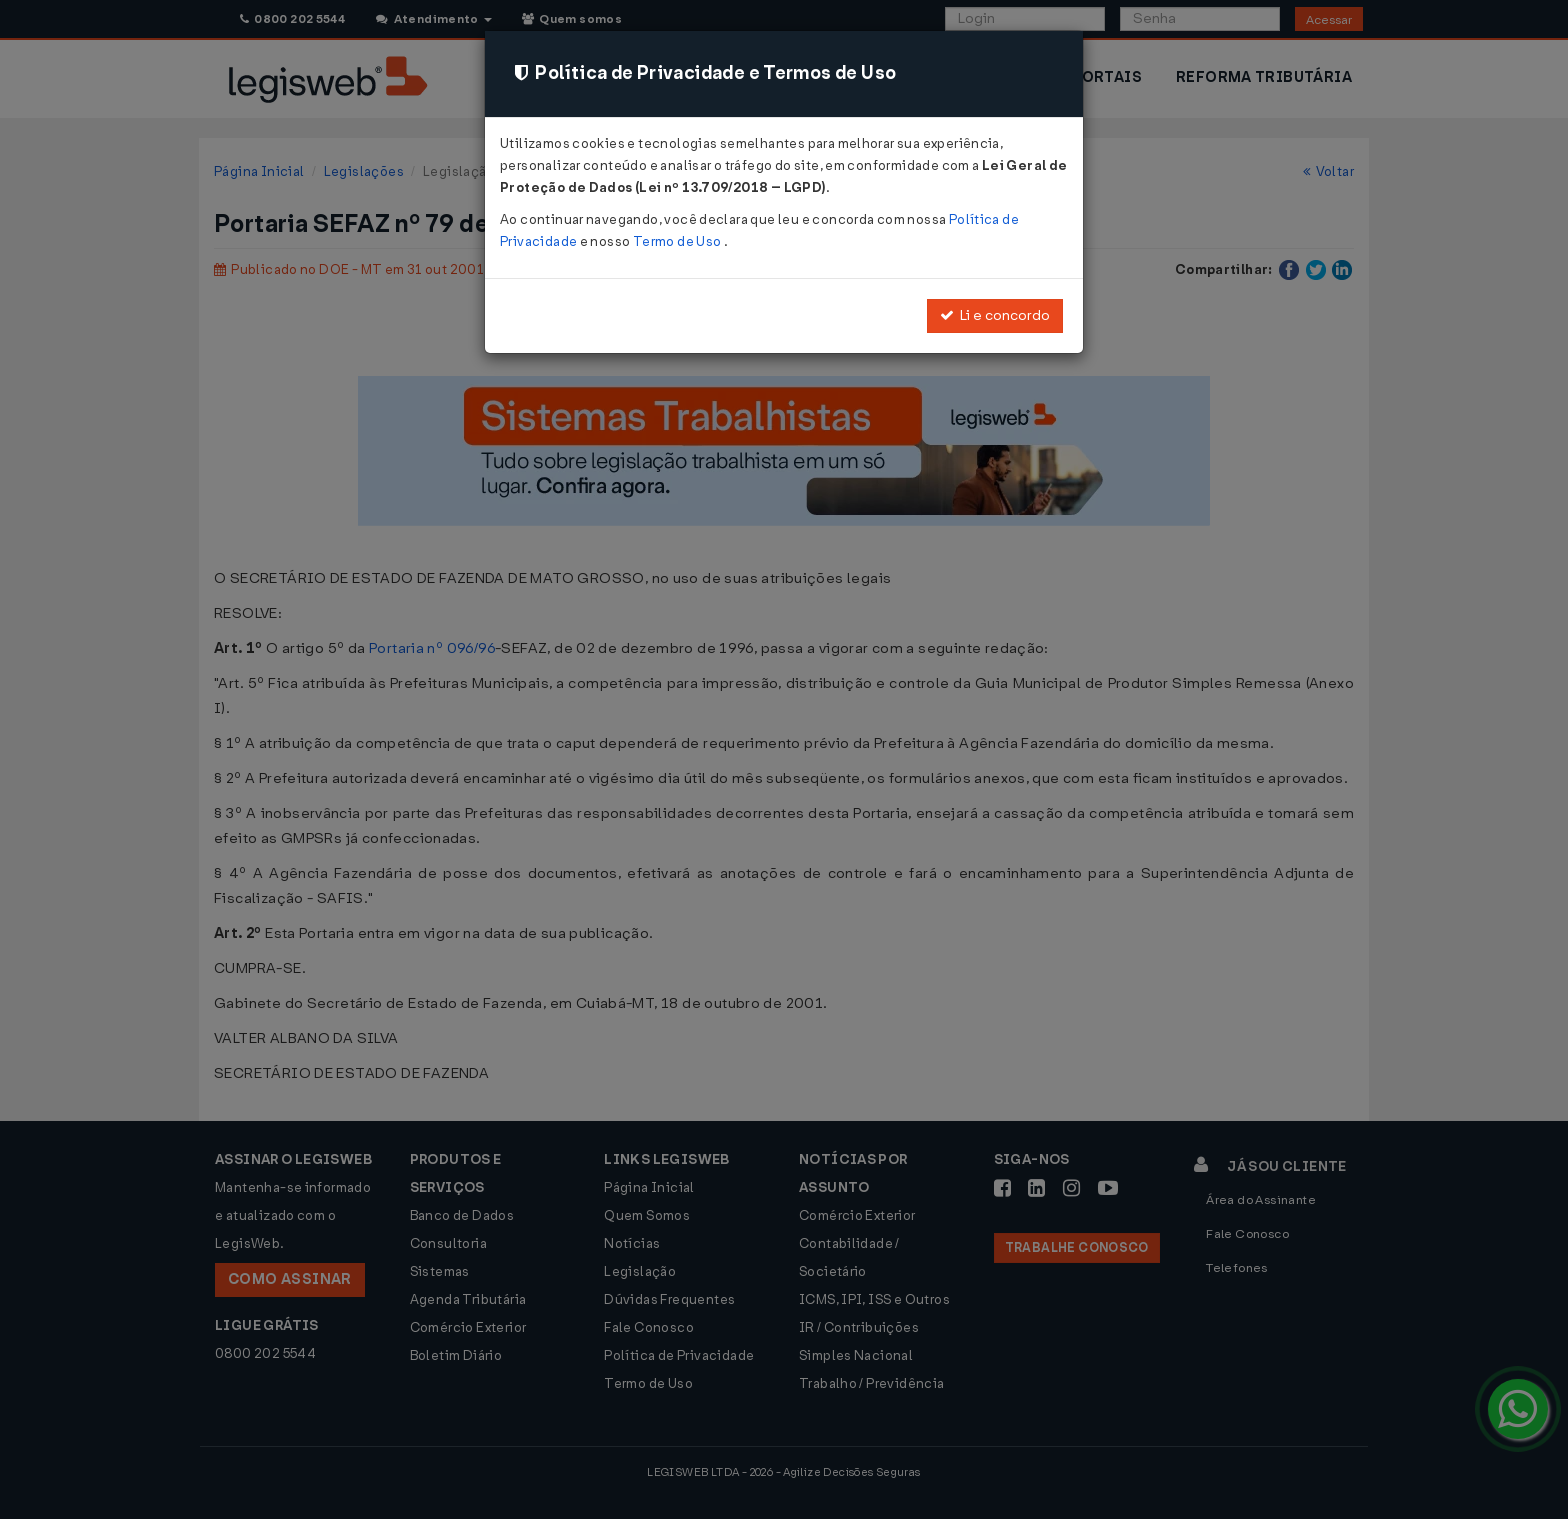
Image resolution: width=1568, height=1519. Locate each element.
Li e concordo (995, 315)
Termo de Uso (678, 241)
